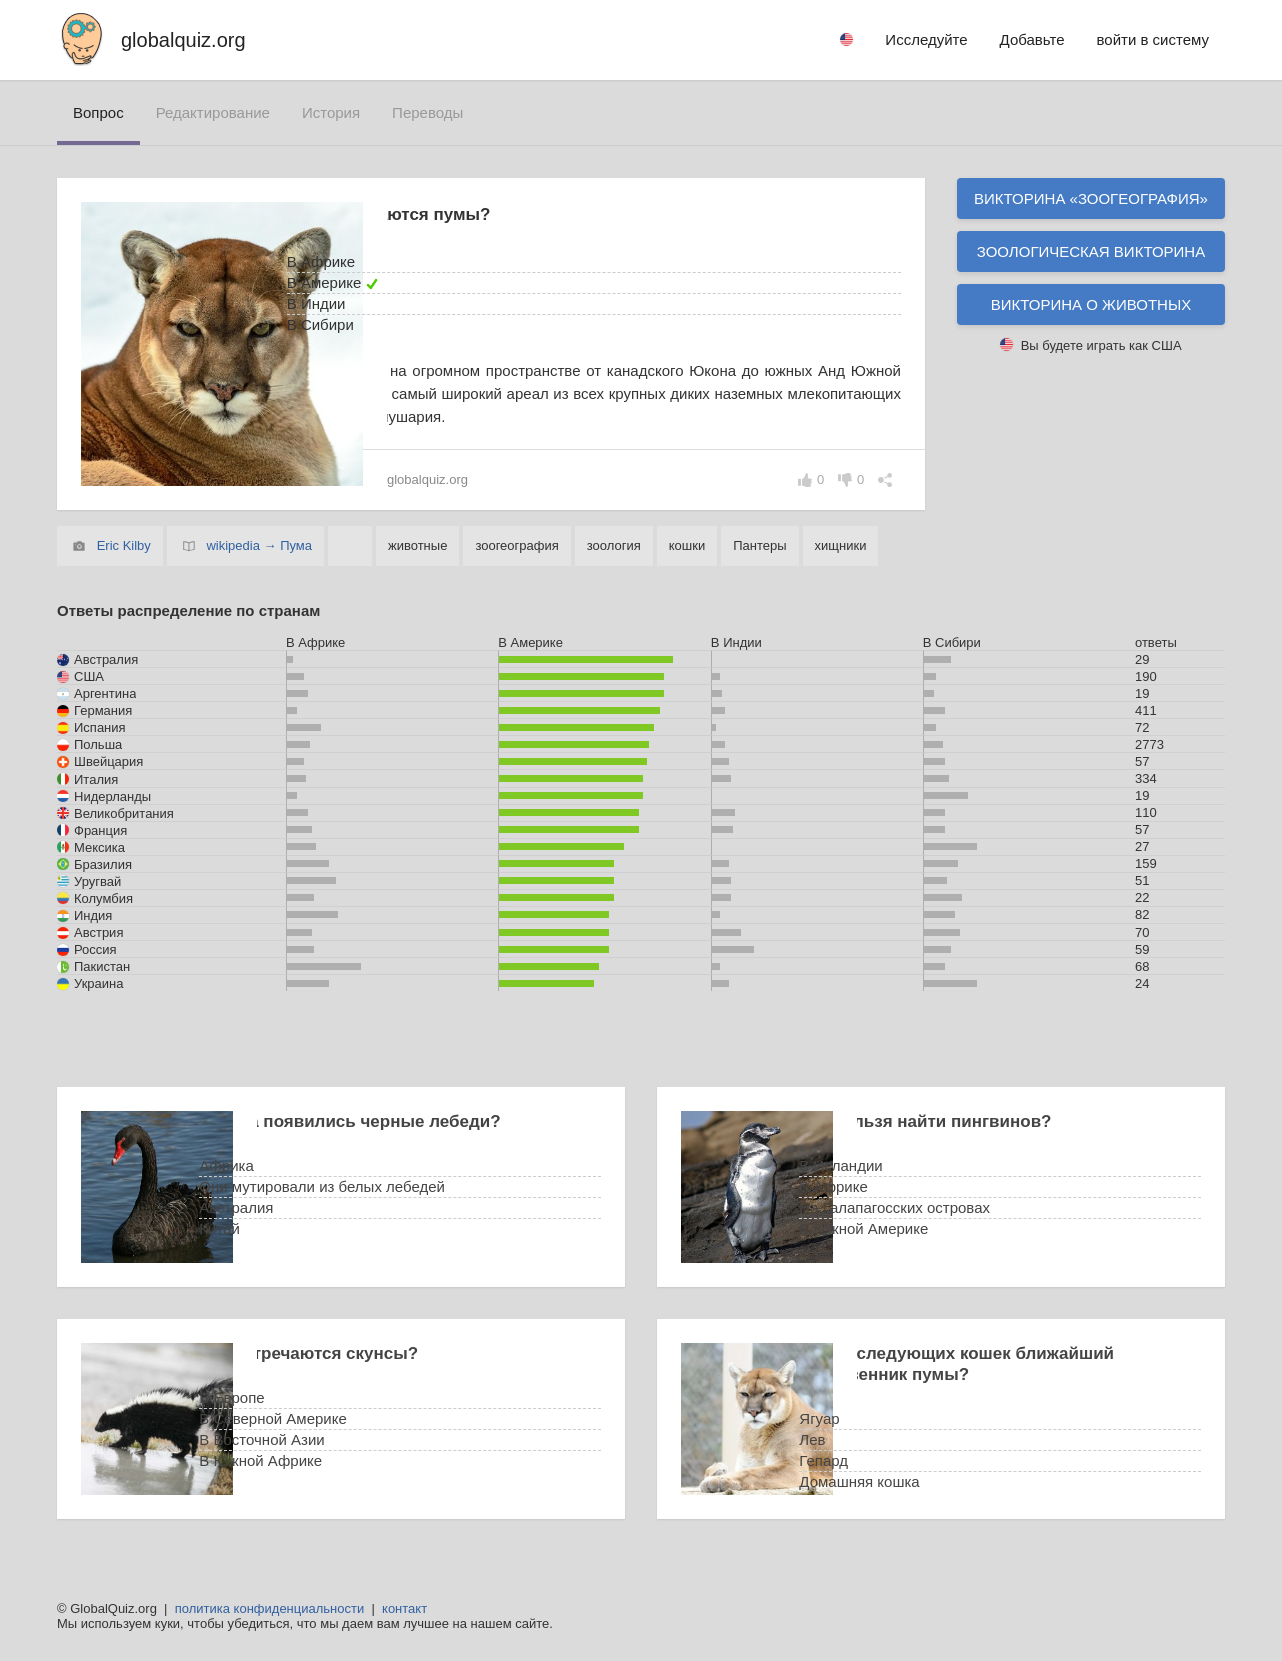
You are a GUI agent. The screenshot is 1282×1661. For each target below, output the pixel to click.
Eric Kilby (124, 545)
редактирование (213, 112)
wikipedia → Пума (259, 545)
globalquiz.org (183, 40)
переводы (427, 112)
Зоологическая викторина (1091, 251)
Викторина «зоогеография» (1091, 198)
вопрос (98, 112)
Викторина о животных (1091, 304)
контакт (404, 1608)
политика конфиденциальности (269, 1608)
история (331, 112)
